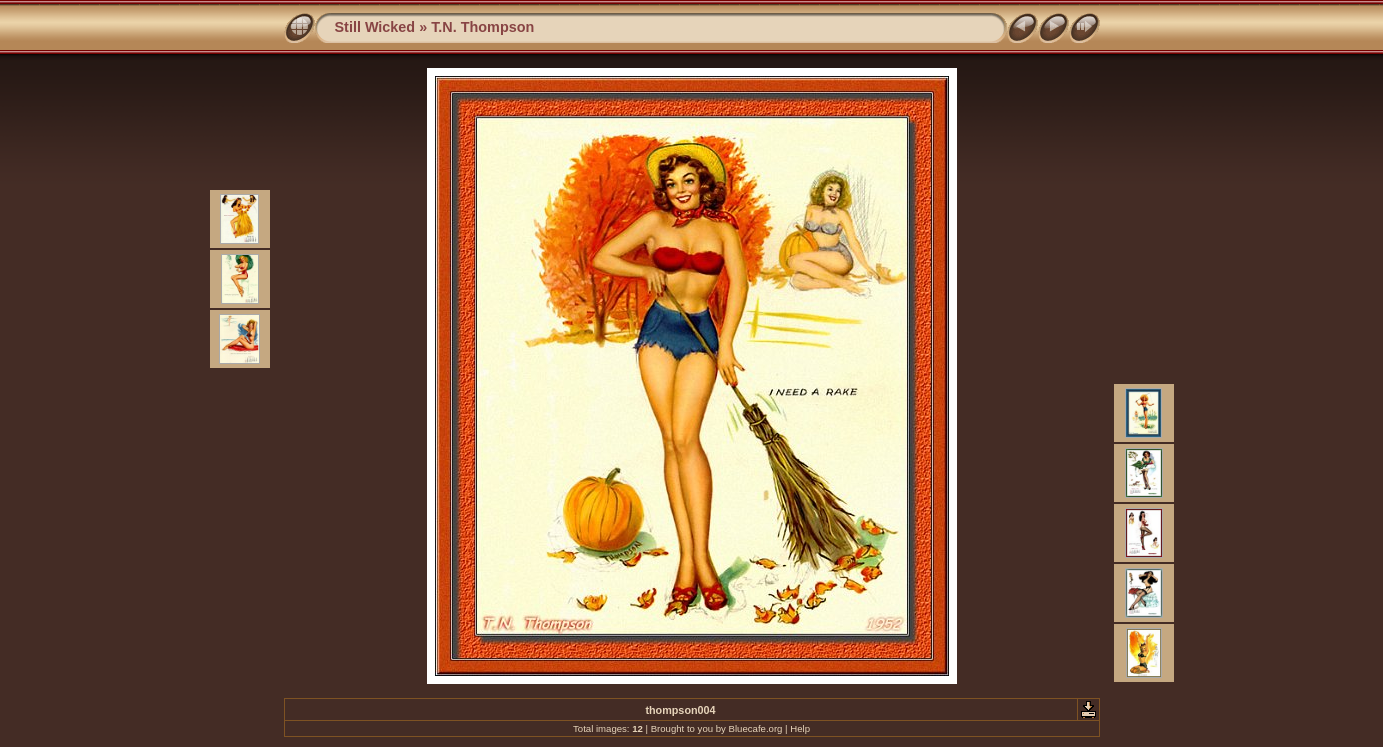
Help (800, 728)
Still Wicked (375, 27)
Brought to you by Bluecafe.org (717, 728)
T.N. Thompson (482, 27)
